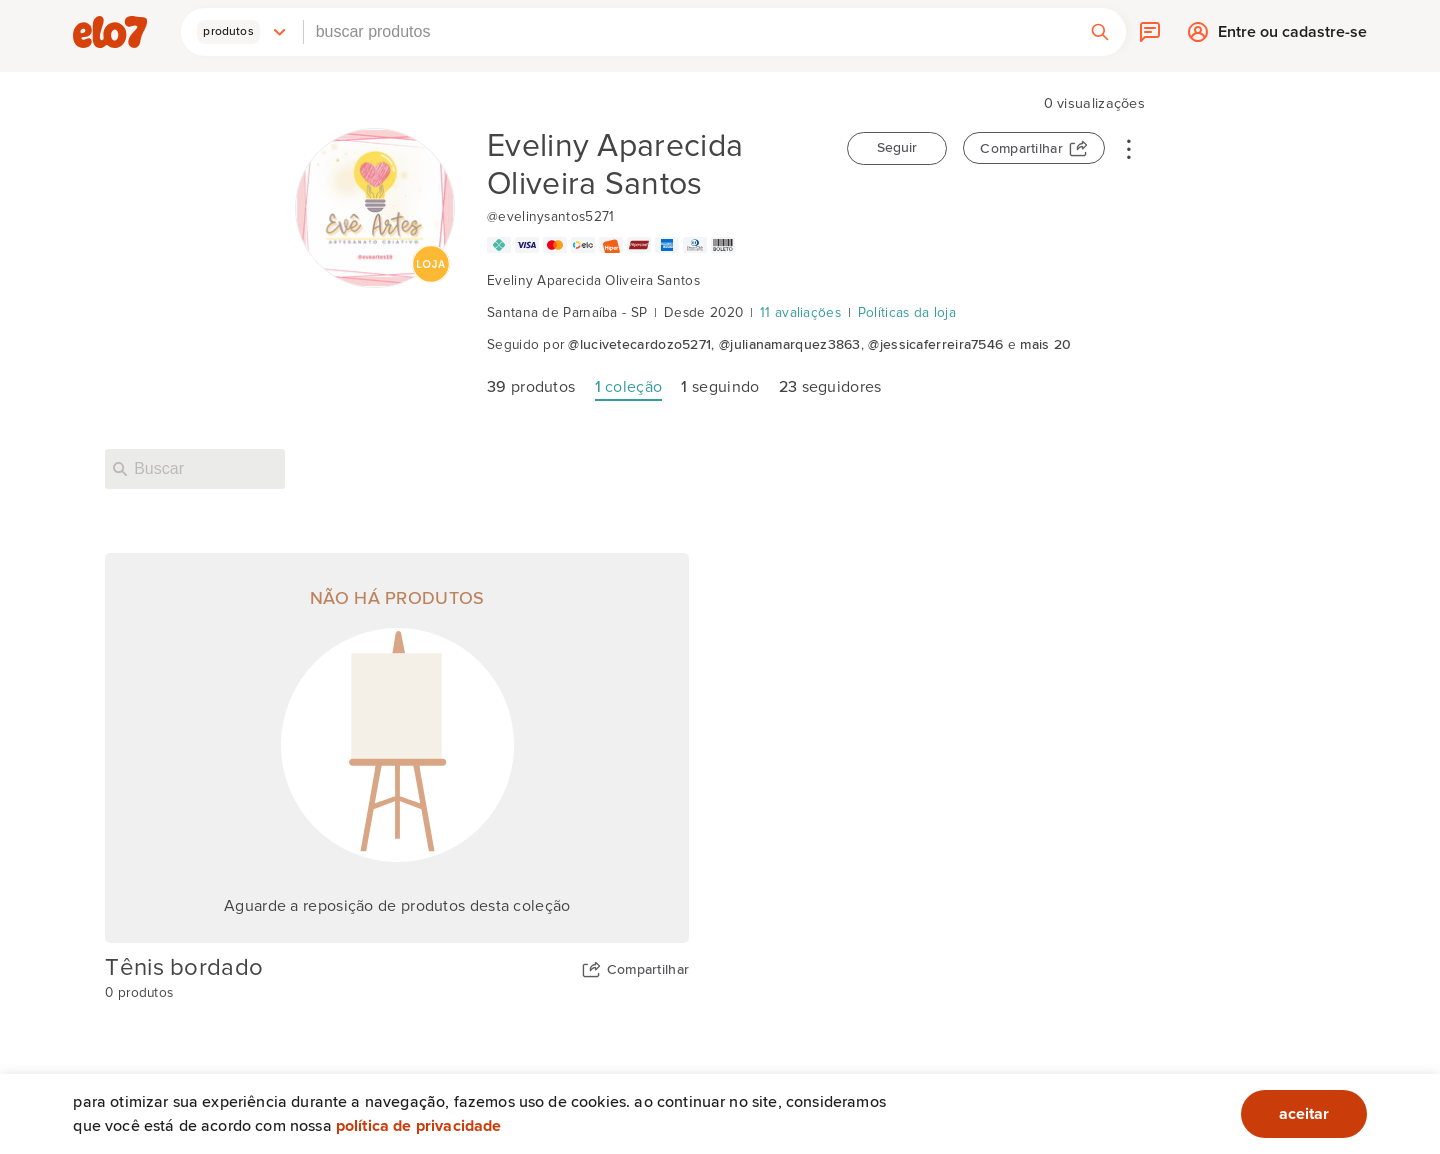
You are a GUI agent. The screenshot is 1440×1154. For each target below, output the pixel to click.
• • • (1129, 148)
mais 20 (1045, 345)
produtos (531, 387)
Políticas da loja (907, 313)
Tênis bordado (184, 968)
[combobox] (689, 32)
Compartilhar (1021, 149)
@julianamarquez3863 (790, 345)
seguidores (830, 387)
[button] (242, 32)
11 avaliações (800, 313)
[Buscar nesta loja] (195, 469)
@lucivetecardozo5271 (639, 345)
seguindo (720, 387)
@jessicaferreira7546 (935, 345)
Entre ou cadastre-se (1292, 36)
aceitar (1304, 1114)
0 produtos (139, 993)
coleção (629, 387)
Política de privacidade (419, 1126)
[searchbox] (689, 32)
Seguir (897, 148)
